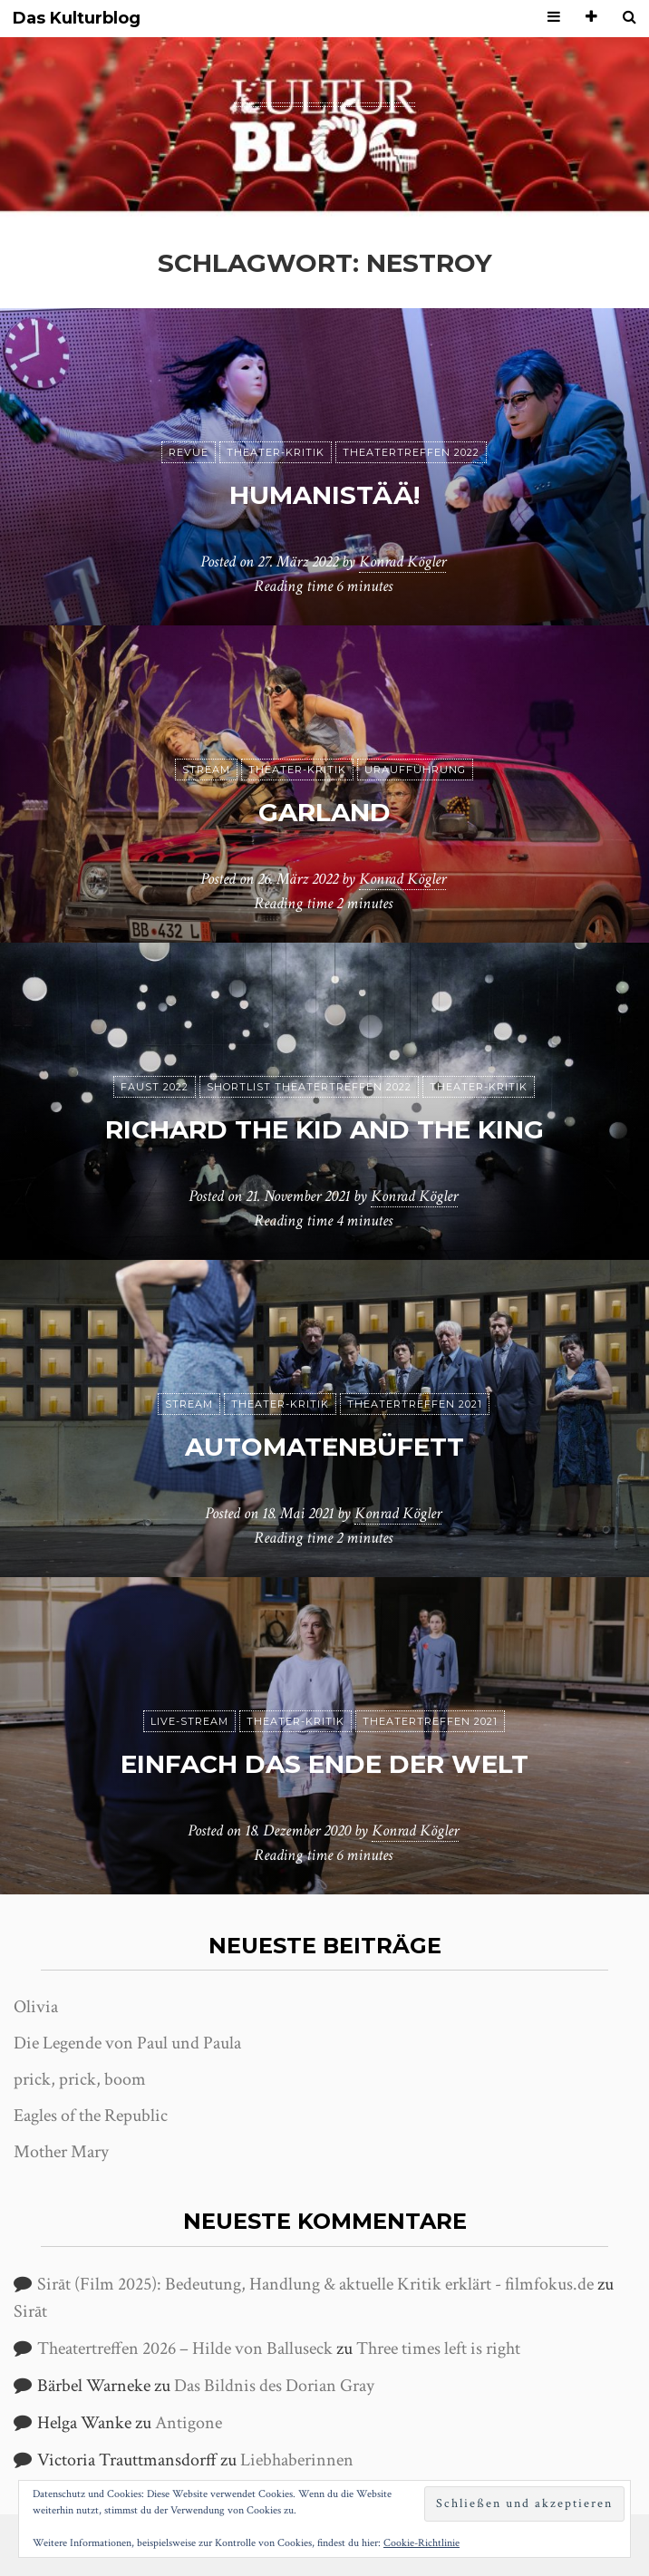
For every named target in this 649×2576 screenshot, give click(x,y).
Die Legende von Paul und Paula (127, 2043)
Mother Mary (61, 2152)
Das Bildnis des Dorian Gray (274, 2385)
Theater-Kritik (275, 452)
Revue (188, 452)
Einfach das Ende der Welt (324, 1763)
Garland (324, 812)
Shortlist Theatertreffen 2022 (309, 1086)
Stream (206, 769)
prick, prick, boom (80, 2079)
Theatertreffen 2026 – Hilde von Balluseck (185, 2348)
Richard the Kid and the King (324, 1129)
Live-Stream (189, 1721)
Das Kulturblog (76, 18)
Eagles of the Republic (91, 2115)
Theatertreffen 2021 (414, 1404)
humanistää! (324, 494)
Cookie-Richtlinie (421, 2543)
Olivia (36, 2007)
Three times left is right (438, 2348)
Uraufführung (415, 769)
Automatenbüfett (324, 1446)
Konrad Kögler (402, 561)
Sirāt (30, 2311)
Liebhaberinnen (297, 2460)
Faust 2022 (155, 1086)
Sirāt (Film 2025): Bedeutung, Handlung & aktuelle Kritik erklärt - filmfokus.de (315, 2284)
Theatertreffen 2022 (411, 452)
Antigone (188, 2423)
